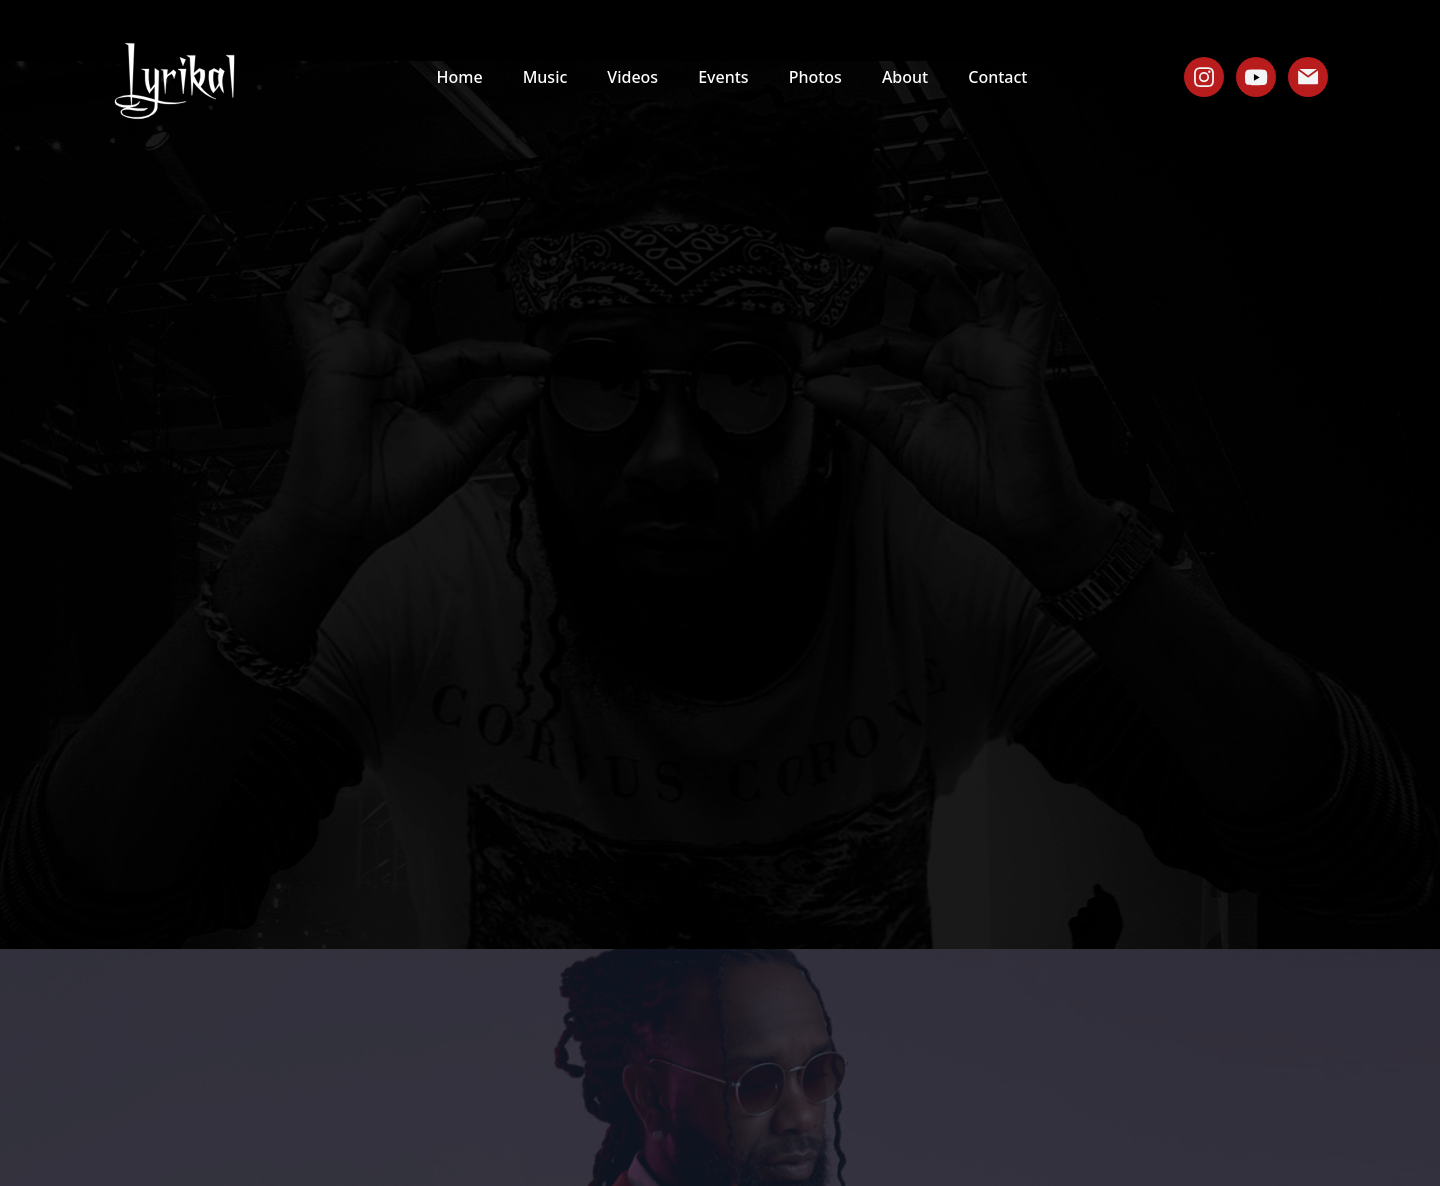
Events (723, 77)
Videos (632, 77)
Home (460, 77)
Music (545, 77)
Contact (997, 77)
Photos (815, 77)
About (905, 77)
